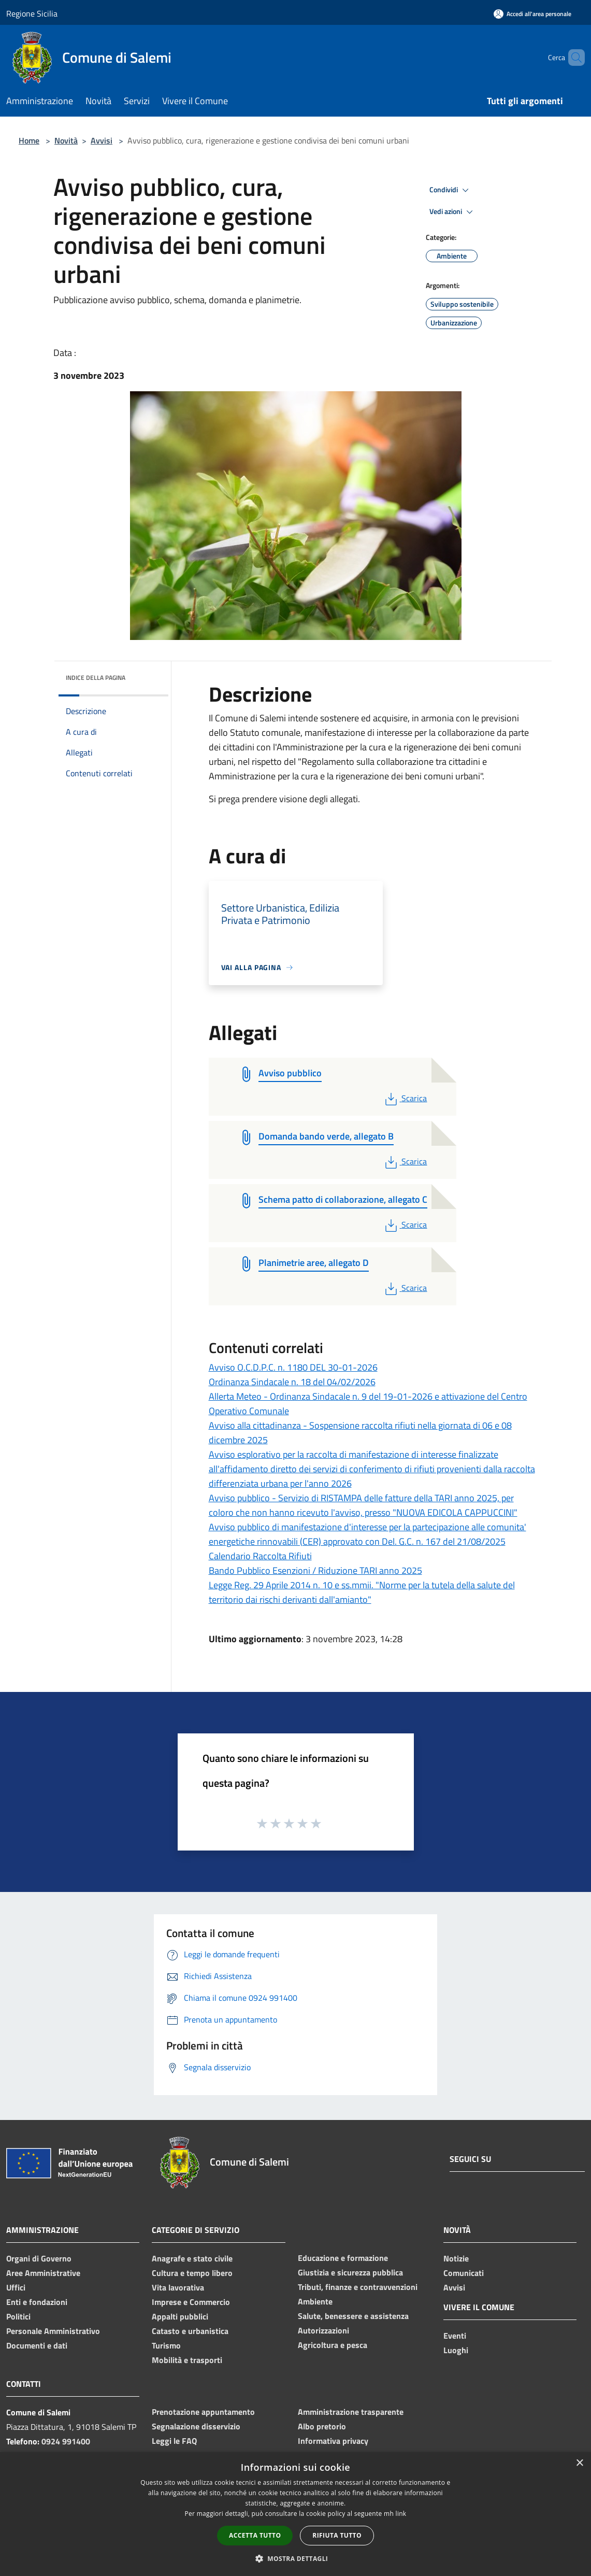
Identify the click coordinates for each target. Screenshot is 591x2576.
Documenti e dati (36, 2345)
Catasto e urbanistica (190, 2331)
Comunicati (463, 2273)
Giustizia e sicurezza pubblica (350, 2272)
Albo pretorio (322, 2426)
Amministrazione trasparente (350, 2412)
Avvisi (101, 140)
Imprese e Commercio (191, 2302)
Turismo (166, 2345)
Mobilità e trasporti (187, 2360)
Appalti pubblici (180, 2316)
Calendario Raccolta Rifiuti (260, 1556)
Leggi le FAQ (174, 2441)
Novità (66, 140)
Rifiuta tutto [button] (337, 2535)
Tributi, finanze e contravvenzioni (357, 2287)
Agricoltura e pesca (332, 2345)
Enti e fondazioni (36, 2302)
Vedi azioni (452, 212)
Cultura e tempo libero (192, 2273)
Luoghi (455, 2350)
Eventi (454, 2335)
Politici (18, 2316)
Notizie (456, 2258)
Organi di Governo (38, 2258)
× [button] (579, 2463)
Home (29, 140)
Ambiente (315, 2301)
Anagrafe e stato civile (192, 2258)
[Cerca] (572, 57)
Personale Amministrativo (53, 2331)
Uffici (15, 2287)
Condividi (450, 190)
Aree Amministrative (43, 2273)
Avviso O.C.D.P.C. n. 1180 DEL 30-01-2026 (293, 1367)
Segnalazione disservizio (196, 2426)
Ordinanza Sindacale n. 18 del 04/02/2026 (292, 1382)
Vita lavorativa (178, 2287)
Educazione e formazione (343, 2258)
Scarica (405, 1098)
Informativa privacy (333, 2441)
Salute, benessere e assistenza (353, 2316)
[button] (295, 2558)
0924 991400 (65, 2441)
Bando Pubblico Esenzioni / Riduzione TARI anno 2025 (315, 1570)
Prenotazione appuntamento (203, 2412)
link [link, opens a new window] (401, 2513)
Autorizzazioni (323, 2330)
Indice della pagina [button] (95, 677)
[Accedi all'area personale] (532, 14)
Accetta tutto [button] (255, 2535)
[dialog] (295, 2514)
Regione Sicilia (31, 13)
